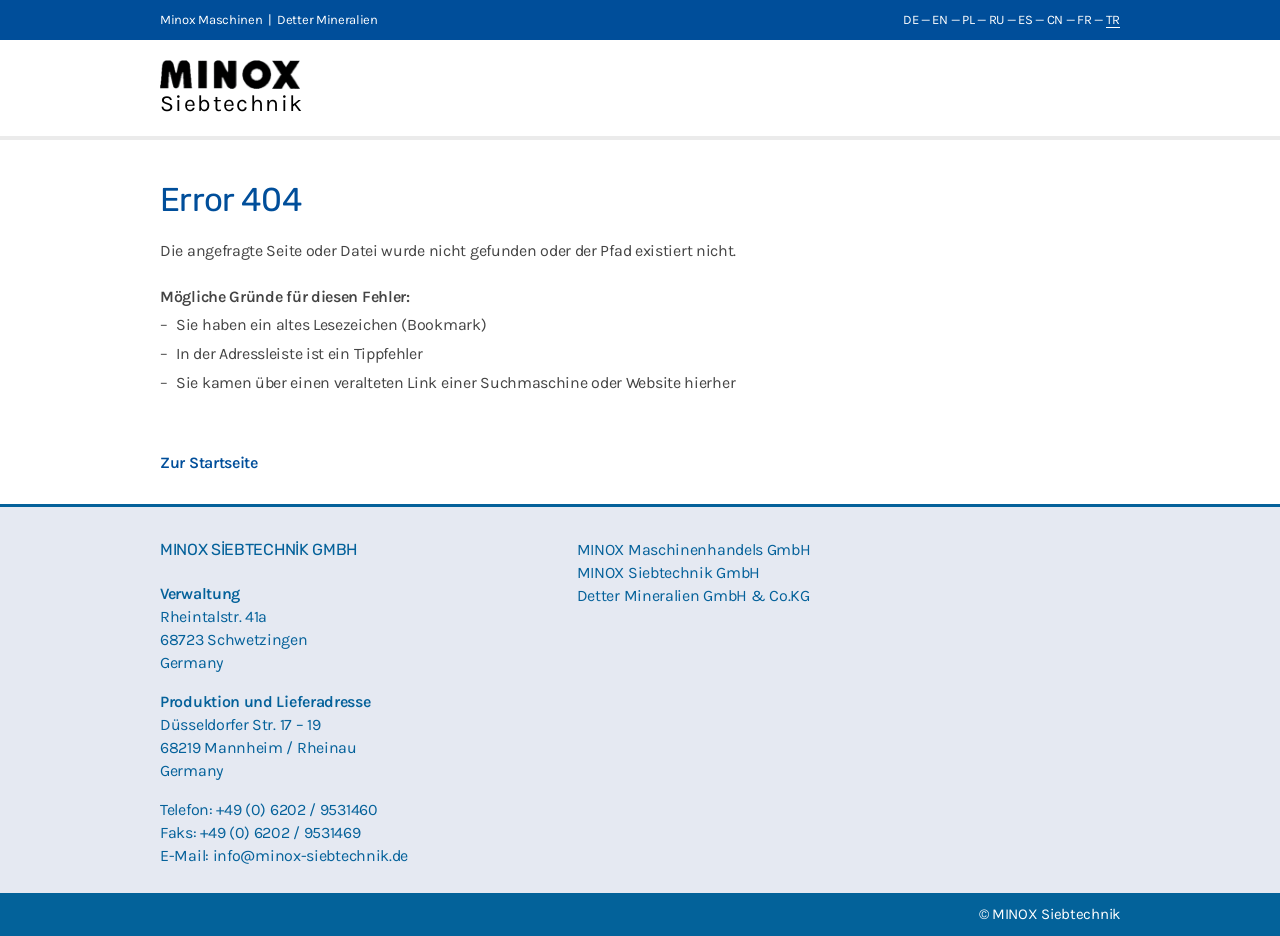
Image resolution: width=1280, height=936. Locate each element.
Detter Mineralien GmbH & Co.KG (693, 595)
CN (1055, 19)
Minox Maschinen (211, 19)
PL (968, 19)
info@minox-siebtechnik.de (311, 855)
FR (1084, 19)
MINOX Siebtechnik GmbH (668, 572)
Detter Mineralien (327, 19)
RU (996, 19)
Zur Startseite (209, 462)
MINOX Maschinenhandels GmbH (694, 549)
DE (910, 19)
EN (939, 19)
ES (1025, 19)
